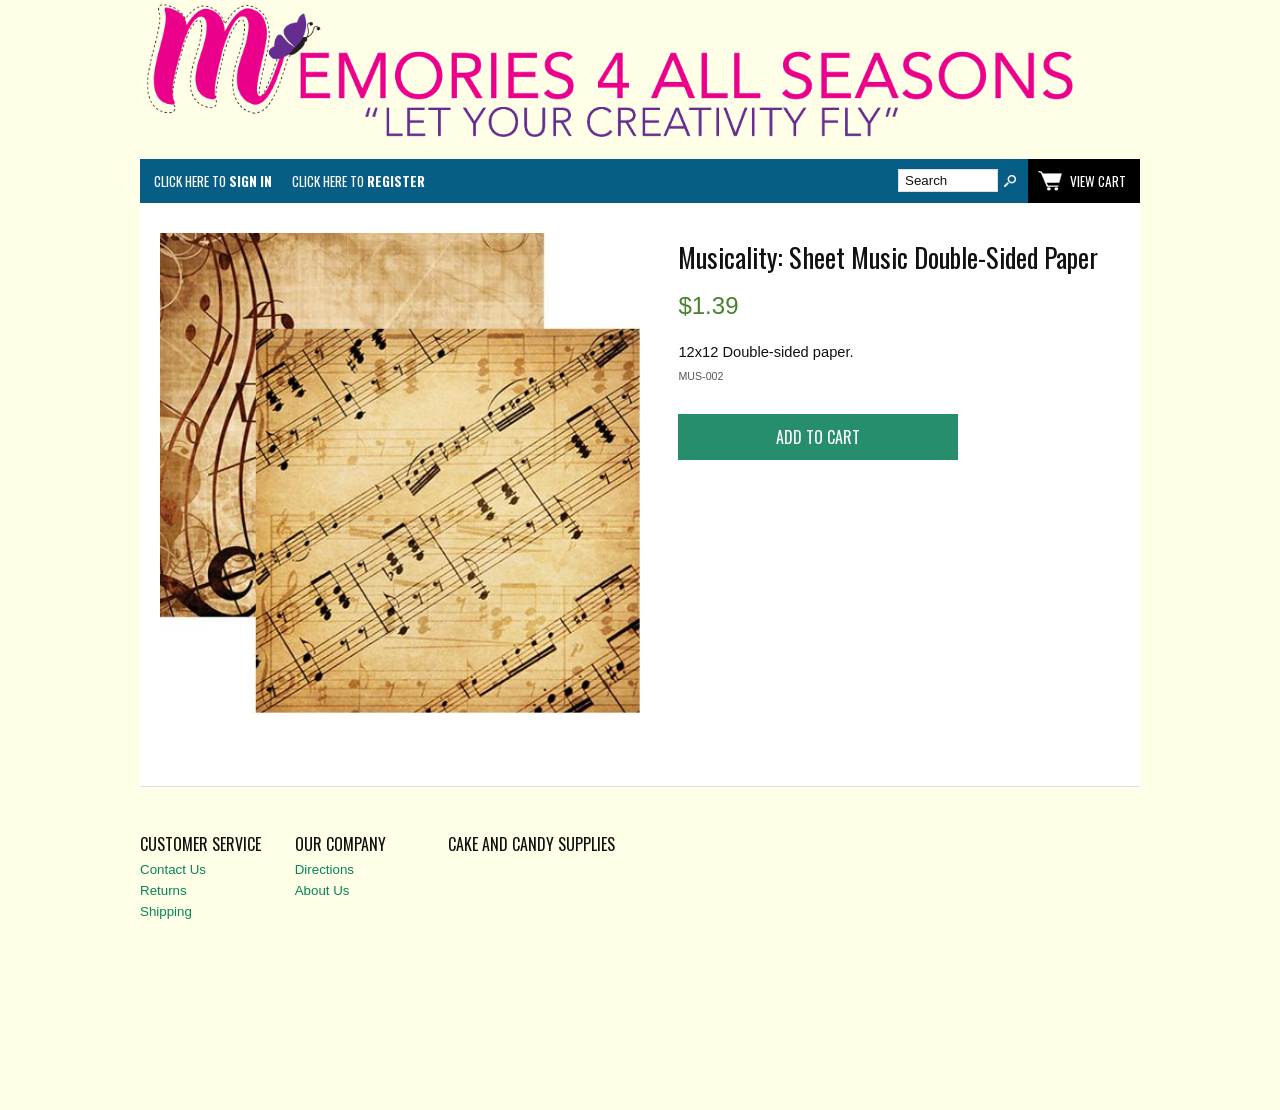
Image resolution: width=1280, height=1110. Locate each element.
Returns (163, 890)
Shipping (166, 911)
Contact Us (173, 869)
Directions (324, 869)
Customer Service (200, 844)
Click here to (213, 181)
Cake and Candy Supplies (531, 844)
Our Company (340, 844)
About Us (322, 890)
